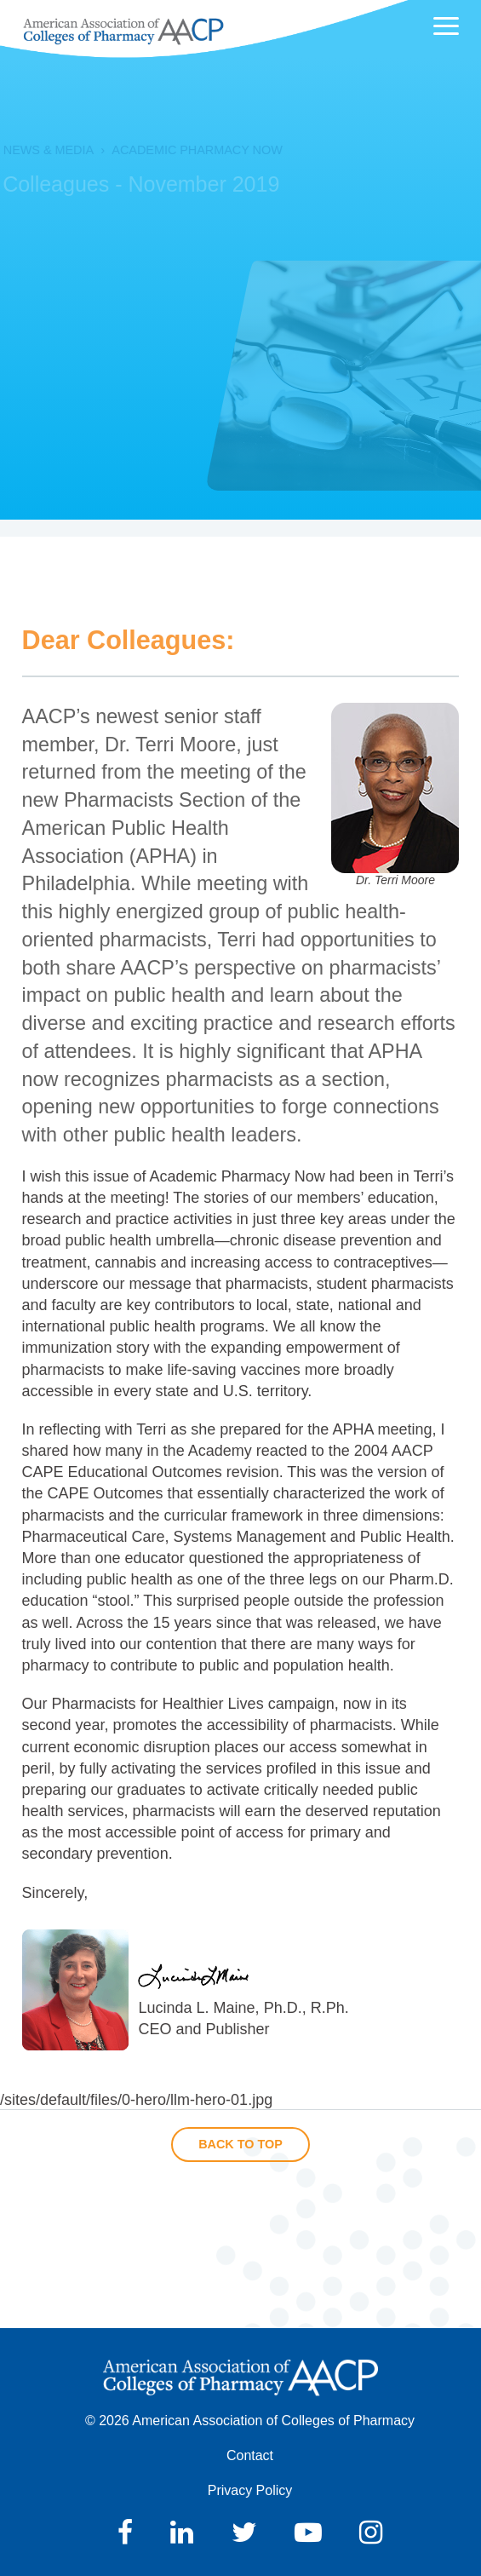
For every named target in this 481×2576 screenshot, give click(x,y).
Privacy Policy (250, 2490)
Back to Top (240, 2144)
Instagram (370, 2532)
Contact (249, 2455)
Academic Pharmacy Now (181, 150)
